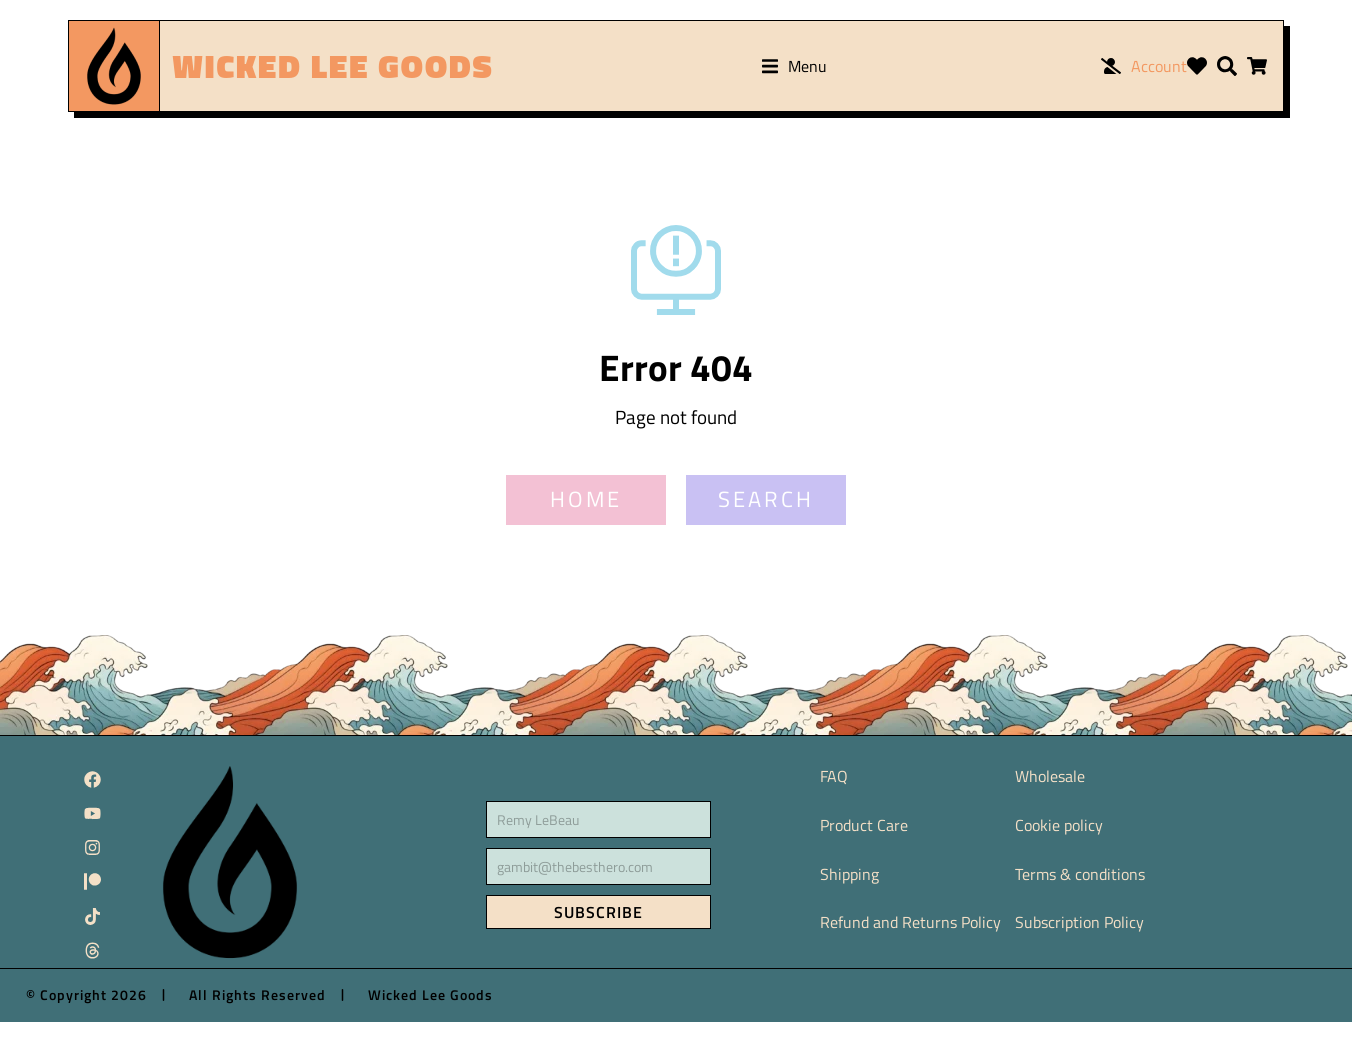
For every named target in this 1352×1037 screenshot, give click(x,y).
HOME (586, 515)
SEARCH (766, 515)
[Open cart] (1257, 66)
